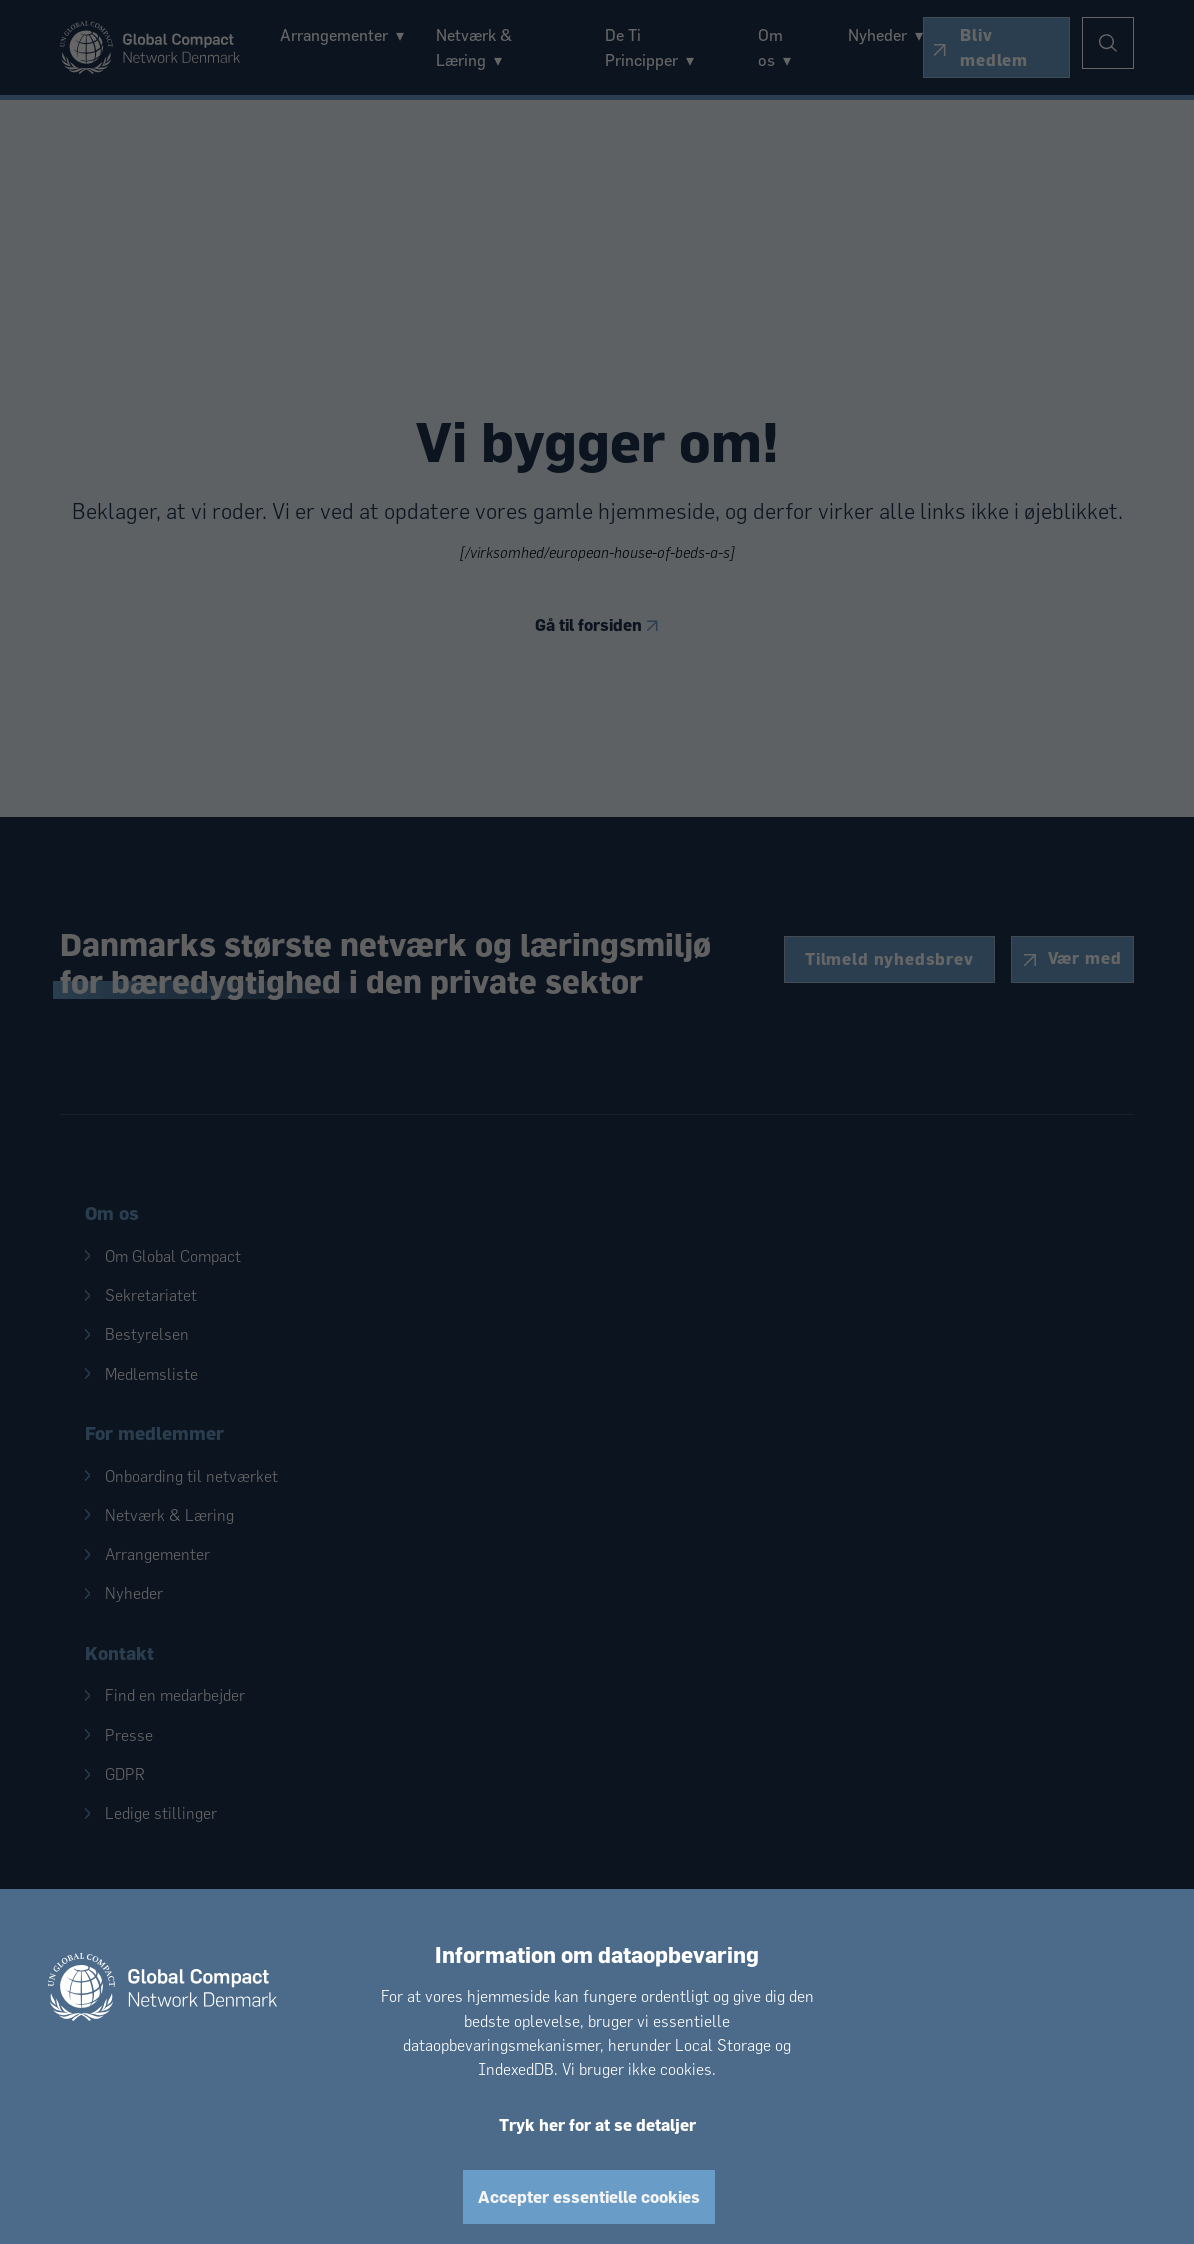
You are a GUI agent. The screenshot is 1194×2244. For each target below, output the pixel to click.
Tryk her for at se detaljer (597, 2124)
